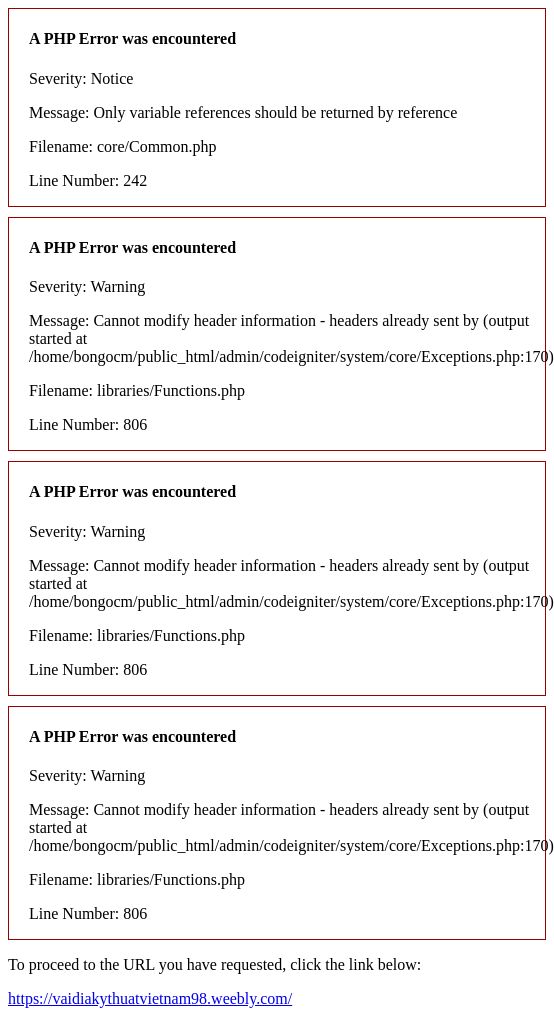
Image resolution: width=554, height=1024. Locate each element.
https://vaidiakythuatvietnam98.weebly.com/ (150, 998)
